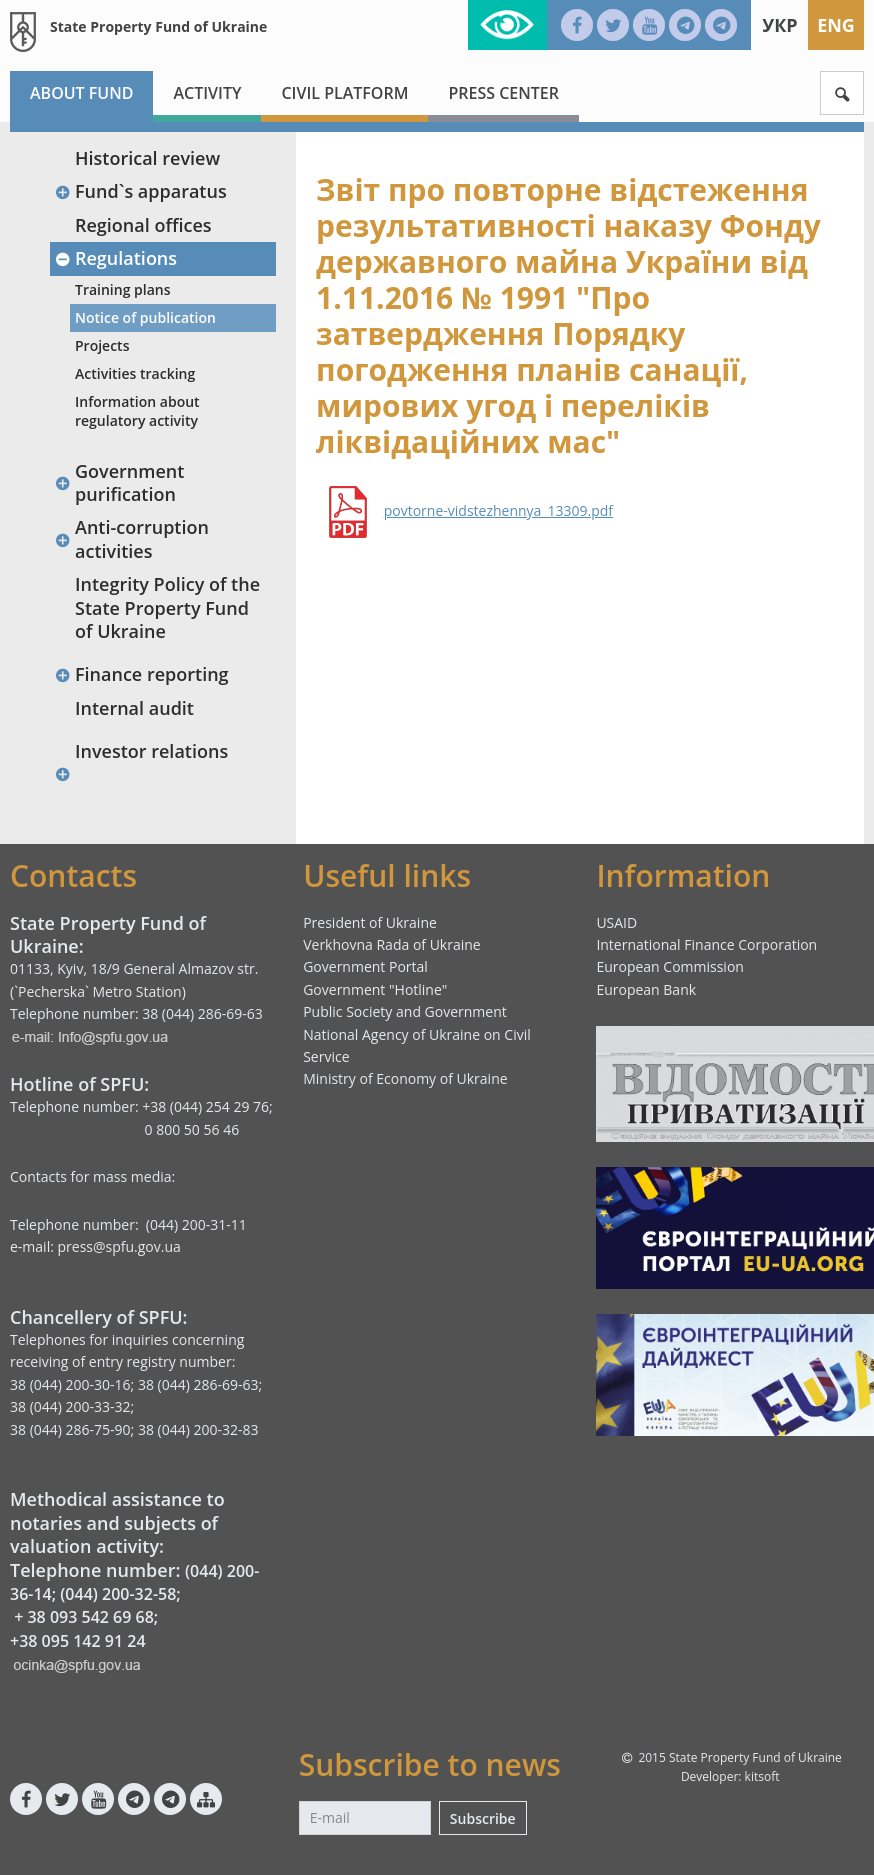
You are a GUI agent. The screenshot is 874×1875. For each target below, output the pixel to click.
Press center (503, 93)
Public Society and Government (405, 1011)
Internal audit (134, 708)
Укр (779, 25)
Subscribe (483, 1818)
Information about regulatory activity (137, 410)
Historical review (147, 158)
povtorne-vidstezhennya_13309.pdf (498, 511)
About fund (81, 93)
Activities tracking (135, 373)
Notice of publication (145, 317)
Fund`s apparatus (140, 191)
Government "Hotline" (375, 989)
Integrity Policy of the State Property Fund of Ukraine (167, 607)
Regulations (115, 258)
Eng (836, 25)
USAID (616, 922)
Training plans (123, 289)
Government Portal (365, 966)
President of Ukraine (370, 922)
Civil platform (344, 93)
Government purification (119, 482)
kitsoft (762, 1776)
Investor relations (151, 751)
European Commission (670, 966)
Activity (207, 93)
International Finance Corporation (706, 944)
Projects (102, 345)
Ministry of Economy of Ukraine (405, 1078)
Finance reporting (141, 674)
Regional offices (143, 225)
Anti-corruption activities (131, 538)
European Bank (646, 989)
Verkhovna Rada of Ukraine (392, 944)
